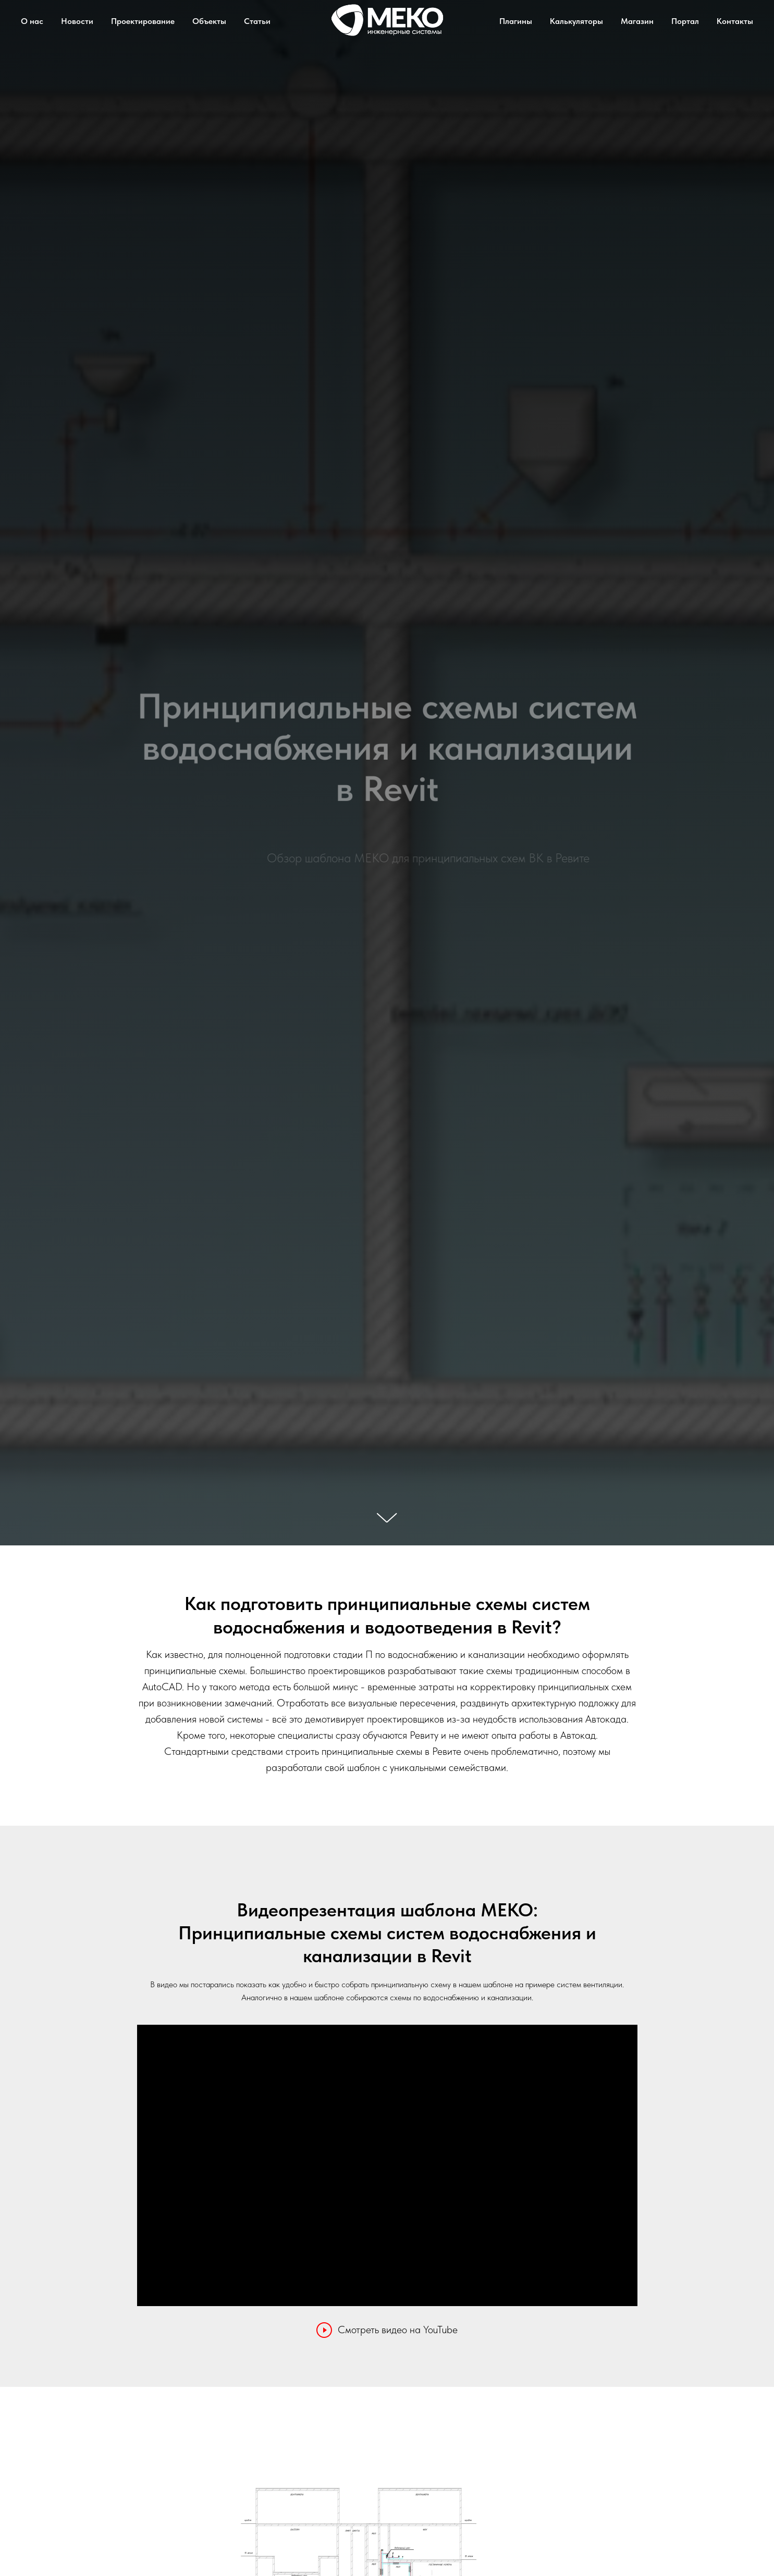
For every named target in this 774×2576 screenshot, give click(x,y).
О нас (32, 21)
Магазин (637, 21)
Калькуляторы (576, 21)
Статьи (257, 21)
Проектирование (143, 21)
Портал (685, 21)
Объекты (209, 21)
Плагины (515, 21)
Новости (77, 21)
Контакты (735, 21)
